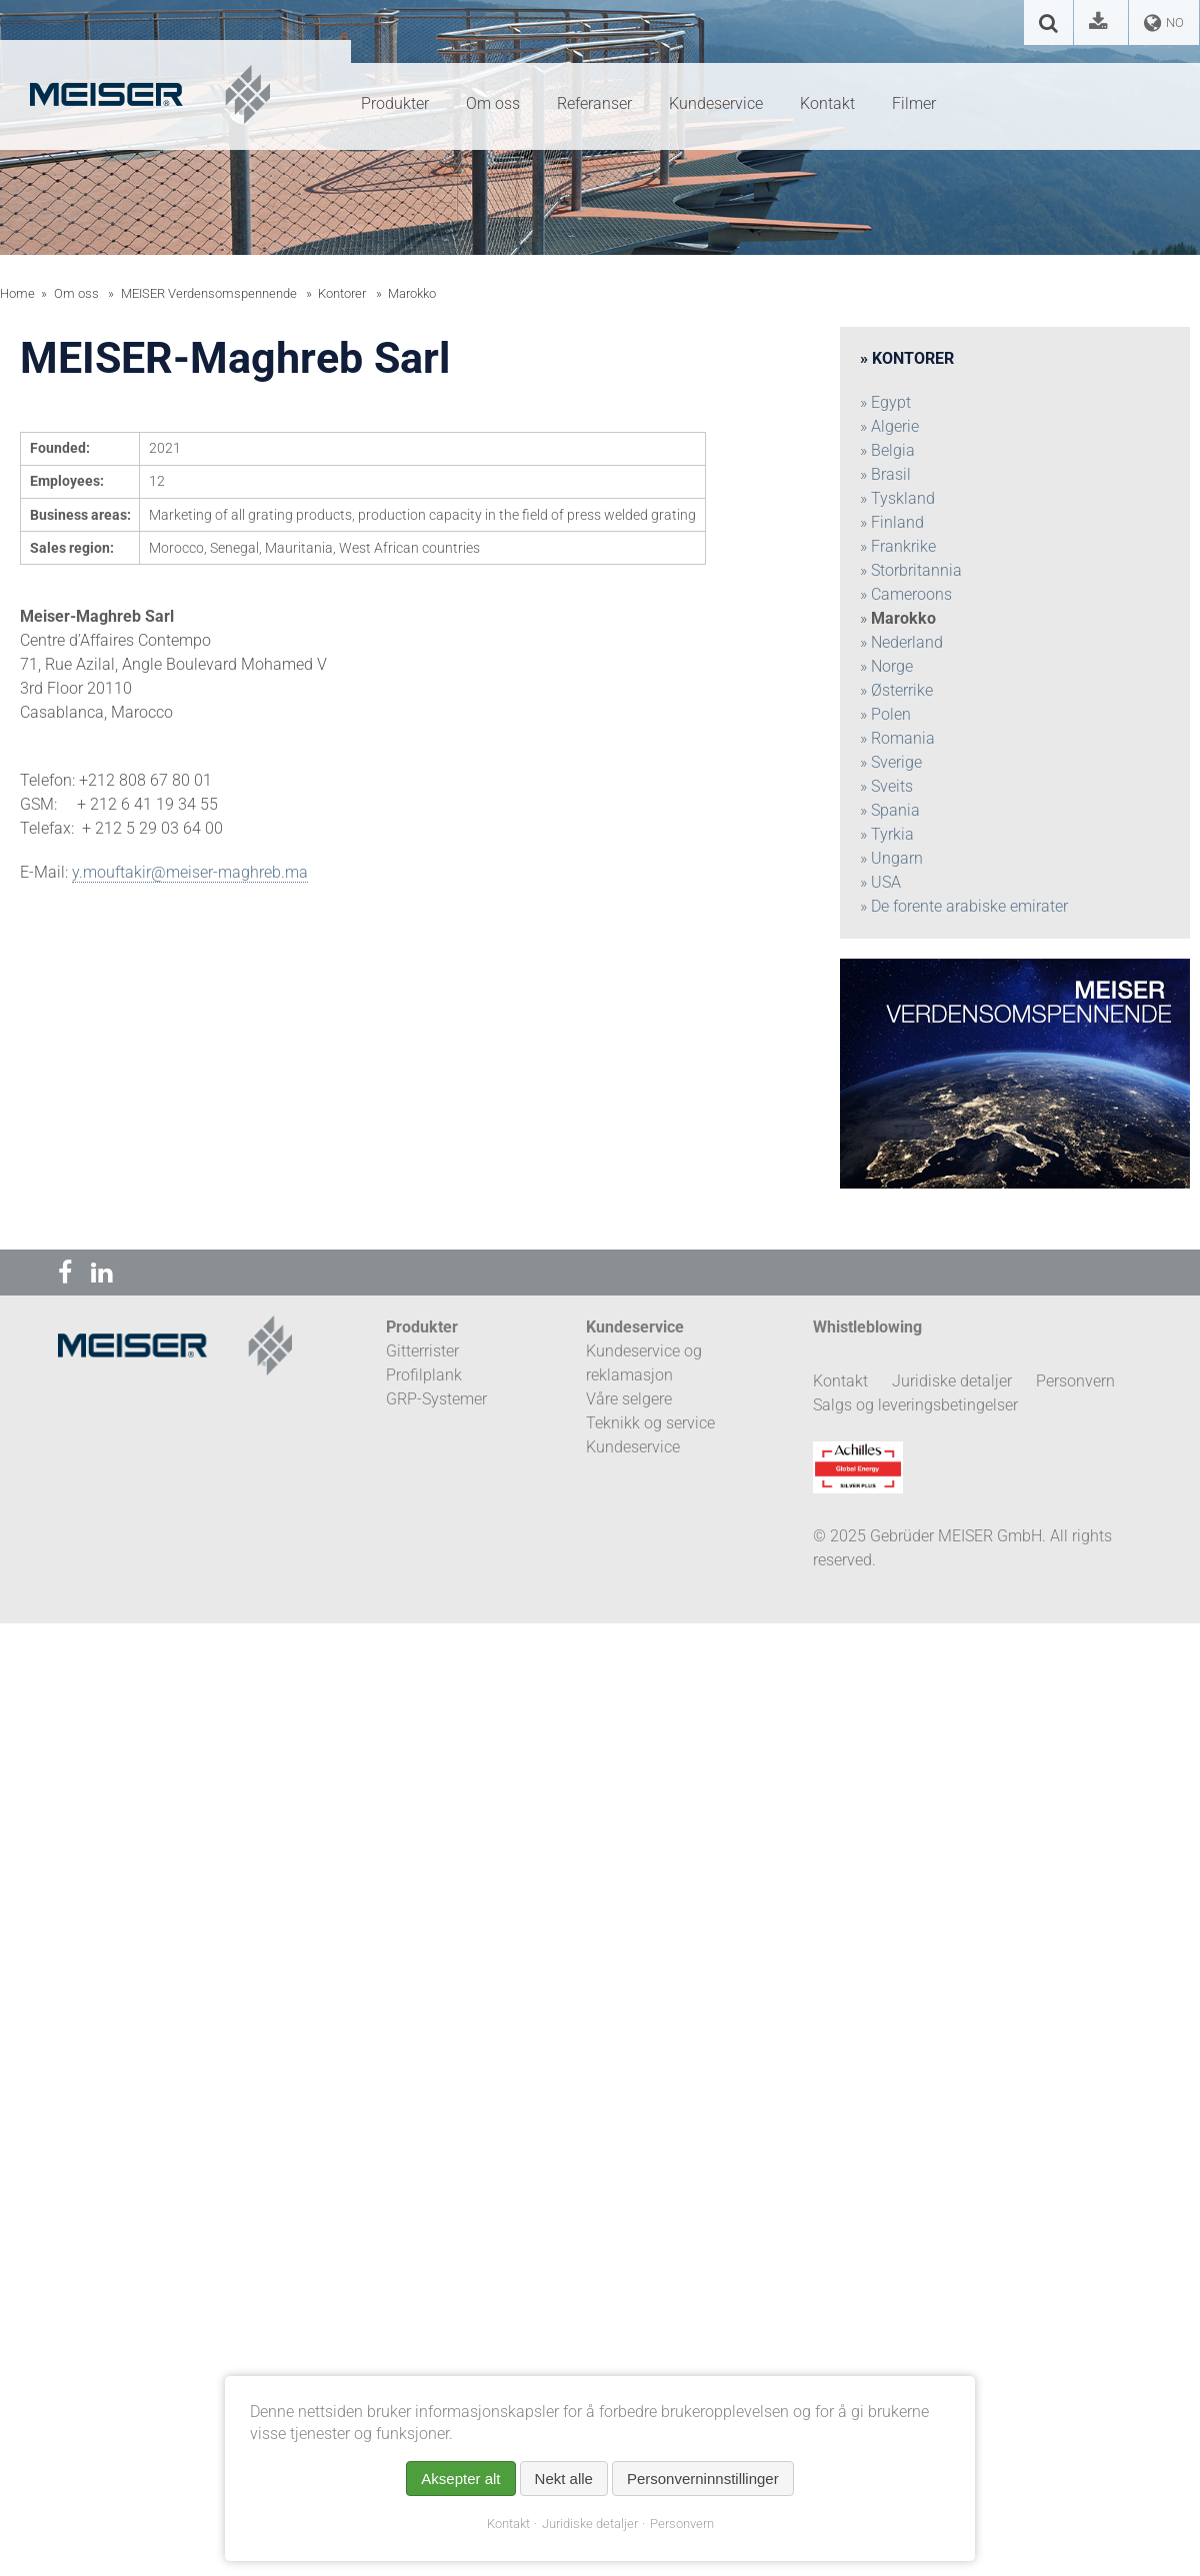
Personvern (682, 2523)
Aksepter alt (460, 2478)
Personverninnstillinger (703, 2478)
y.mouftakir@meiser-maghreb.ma (190, 872)
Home (17, 293)
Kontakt (508, 2523)
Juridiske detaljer (590, 2523)
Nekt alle (564, 2478)
